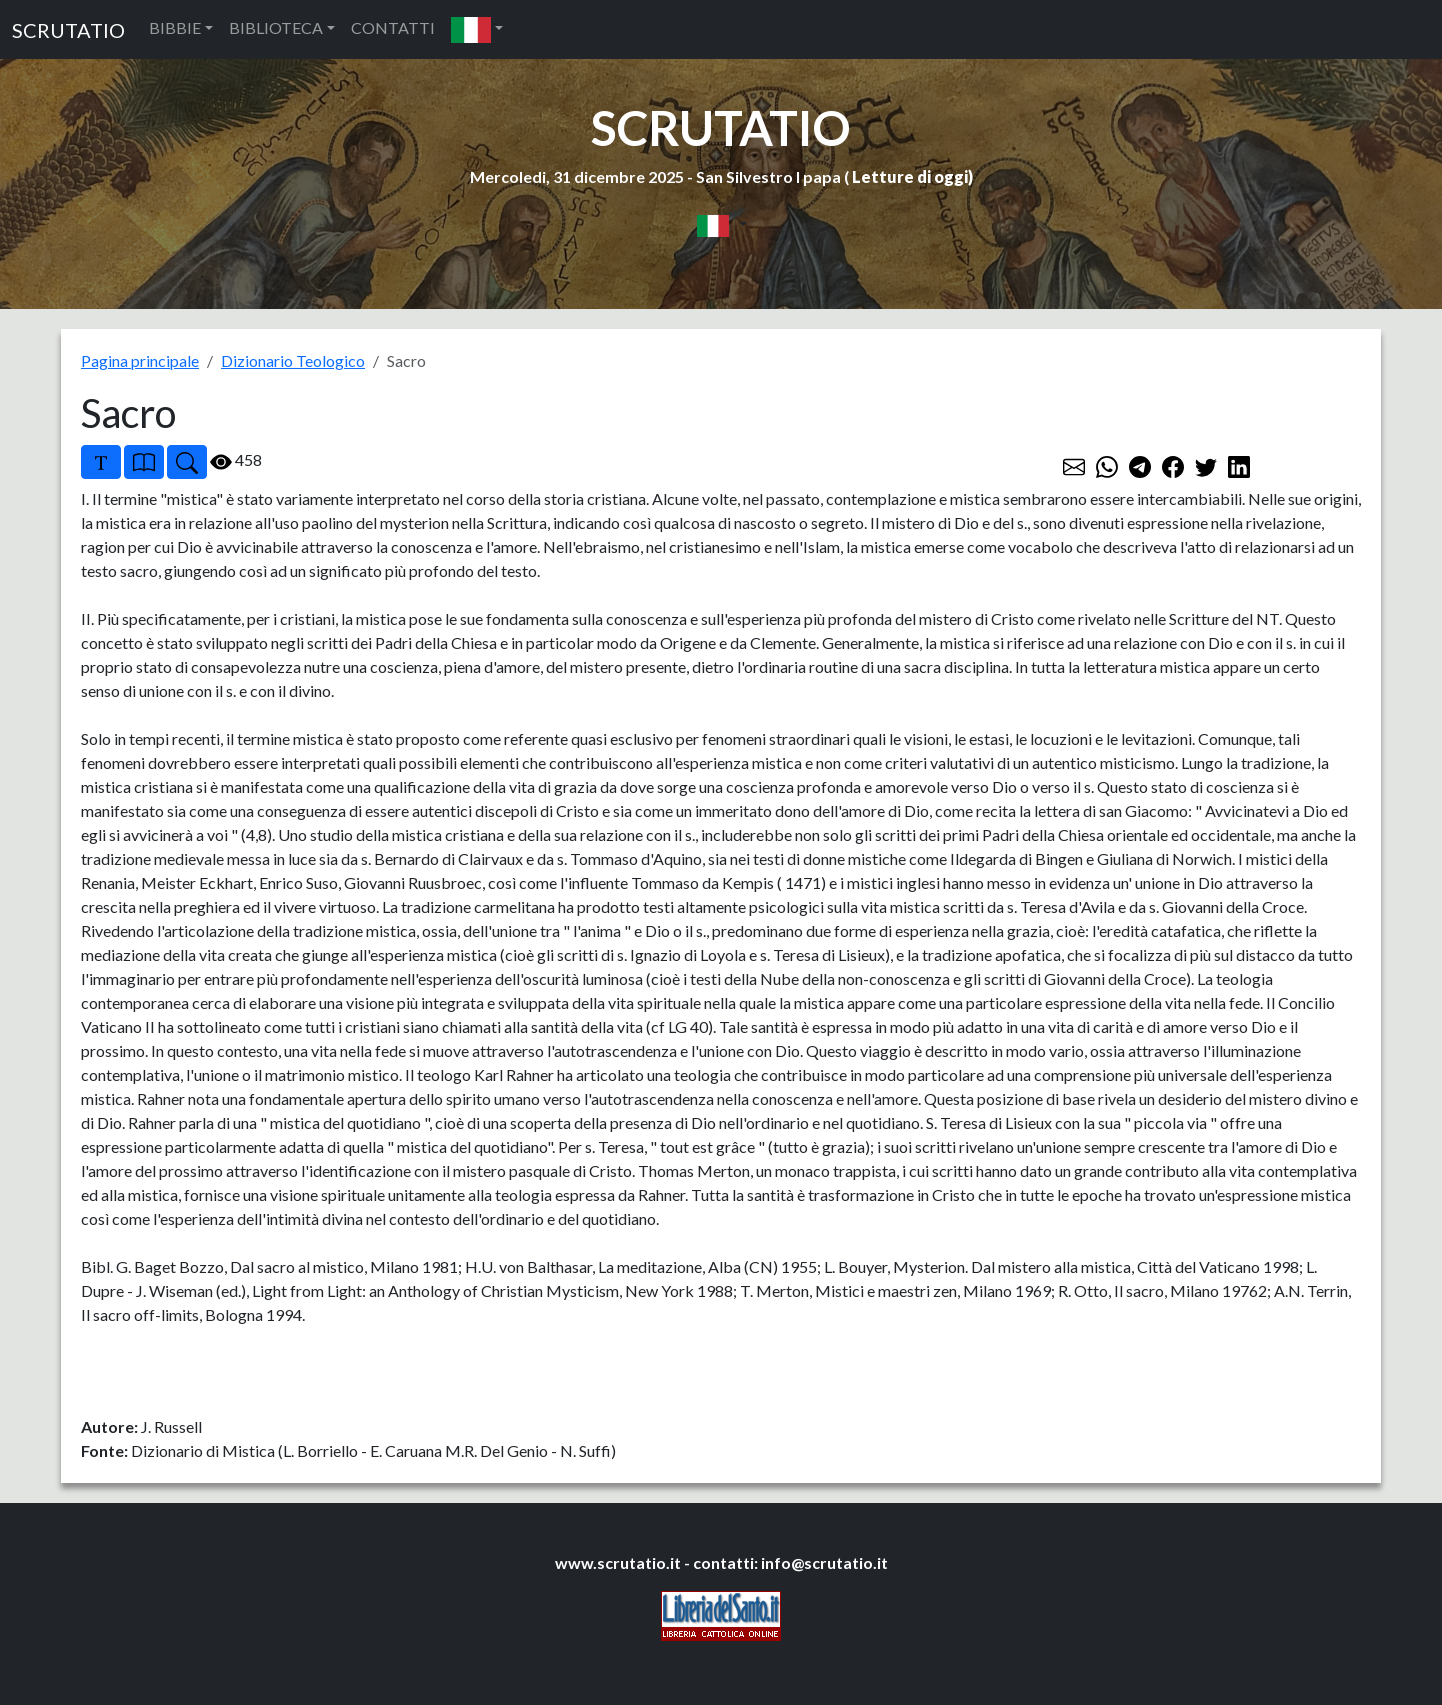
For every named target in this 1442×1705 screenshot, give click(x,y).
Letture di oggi (910, 176)
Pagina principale (140, 360)
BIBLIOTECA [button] (276, 27)
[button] (477, 29)
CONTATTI (393, 27)
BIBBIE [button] (175, 27)
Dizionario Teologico (293, 360)
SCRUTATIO (68, 30)
